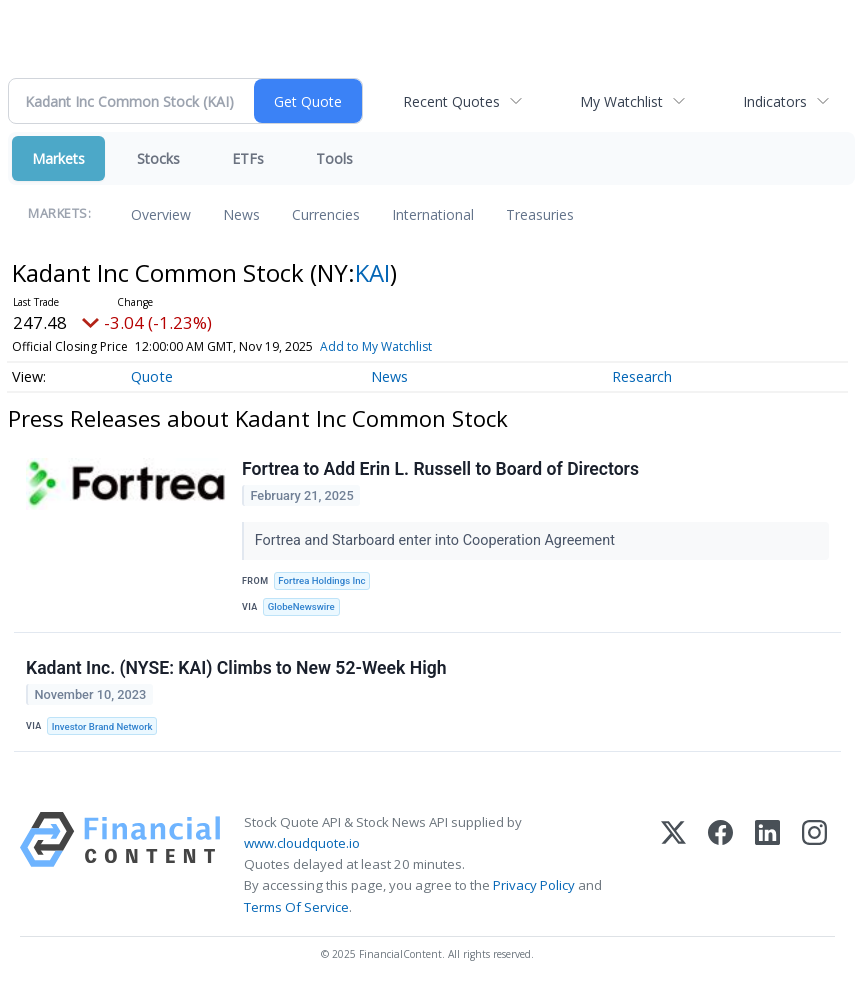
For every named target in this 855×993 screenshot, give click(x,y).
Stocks (158, 158)
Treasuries (540, 214)
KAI (372, 272)
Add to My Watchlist (376, 346)
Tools (334, 158)
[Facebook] (720, 865)
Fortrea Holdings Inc (321, 580)
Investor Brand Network (102, 726)
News (241, 214)
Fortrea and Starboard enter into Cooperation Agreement (437, 540)
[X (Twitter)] (673, 865)
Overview (161, 214)
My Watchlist (621, 101)
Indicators (775, 101)
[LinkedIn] (767, 865)
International (433, 214)
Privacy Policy (534, 885)
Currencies (326, 214)
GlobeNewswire (301, 606)
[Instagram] (814, 865)
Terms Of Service (296, 907)
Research (642, 376)
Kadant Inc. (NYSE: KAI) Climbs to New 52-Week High (236, 668)
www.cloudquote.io (302, 843)
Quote (152, 376)
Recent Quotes (451, 101)
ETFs (248, 158)
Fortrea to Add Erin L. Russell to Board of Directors (440, 469)
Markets (58, 158)
